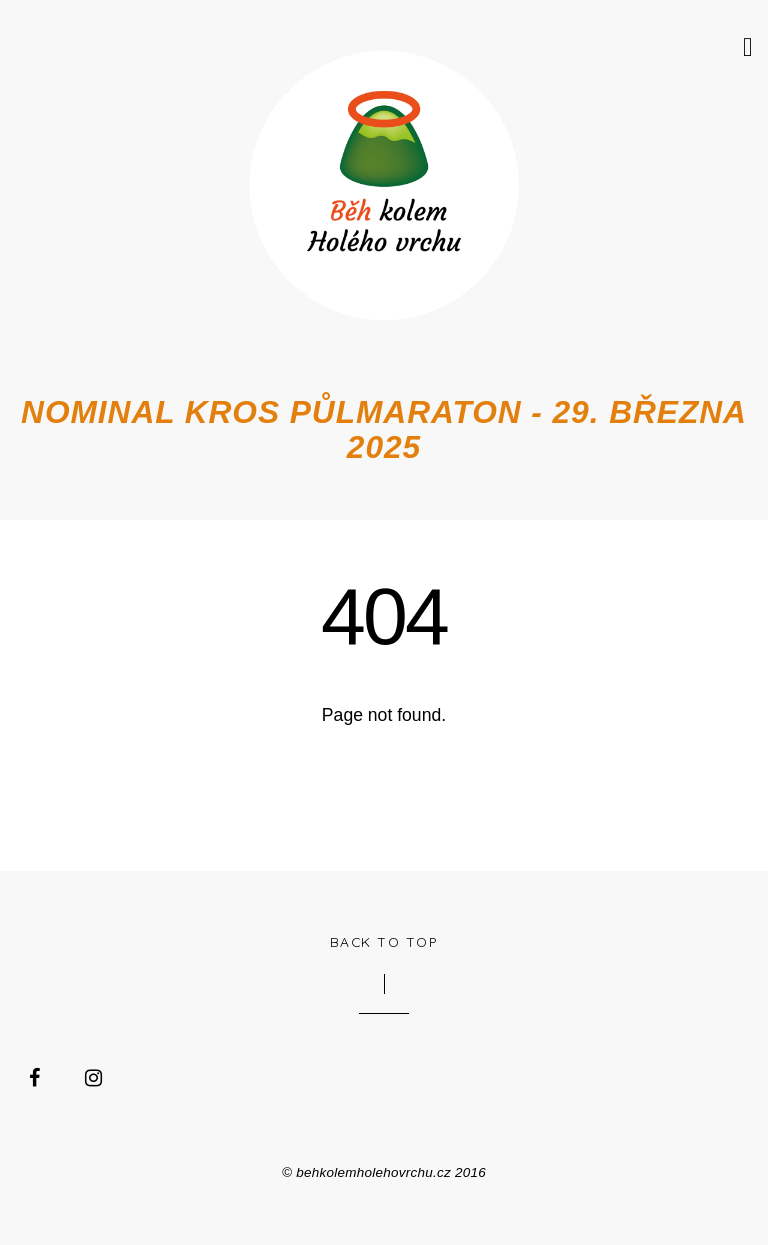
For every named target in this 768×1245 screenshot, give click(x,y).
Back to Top (384, 941)
